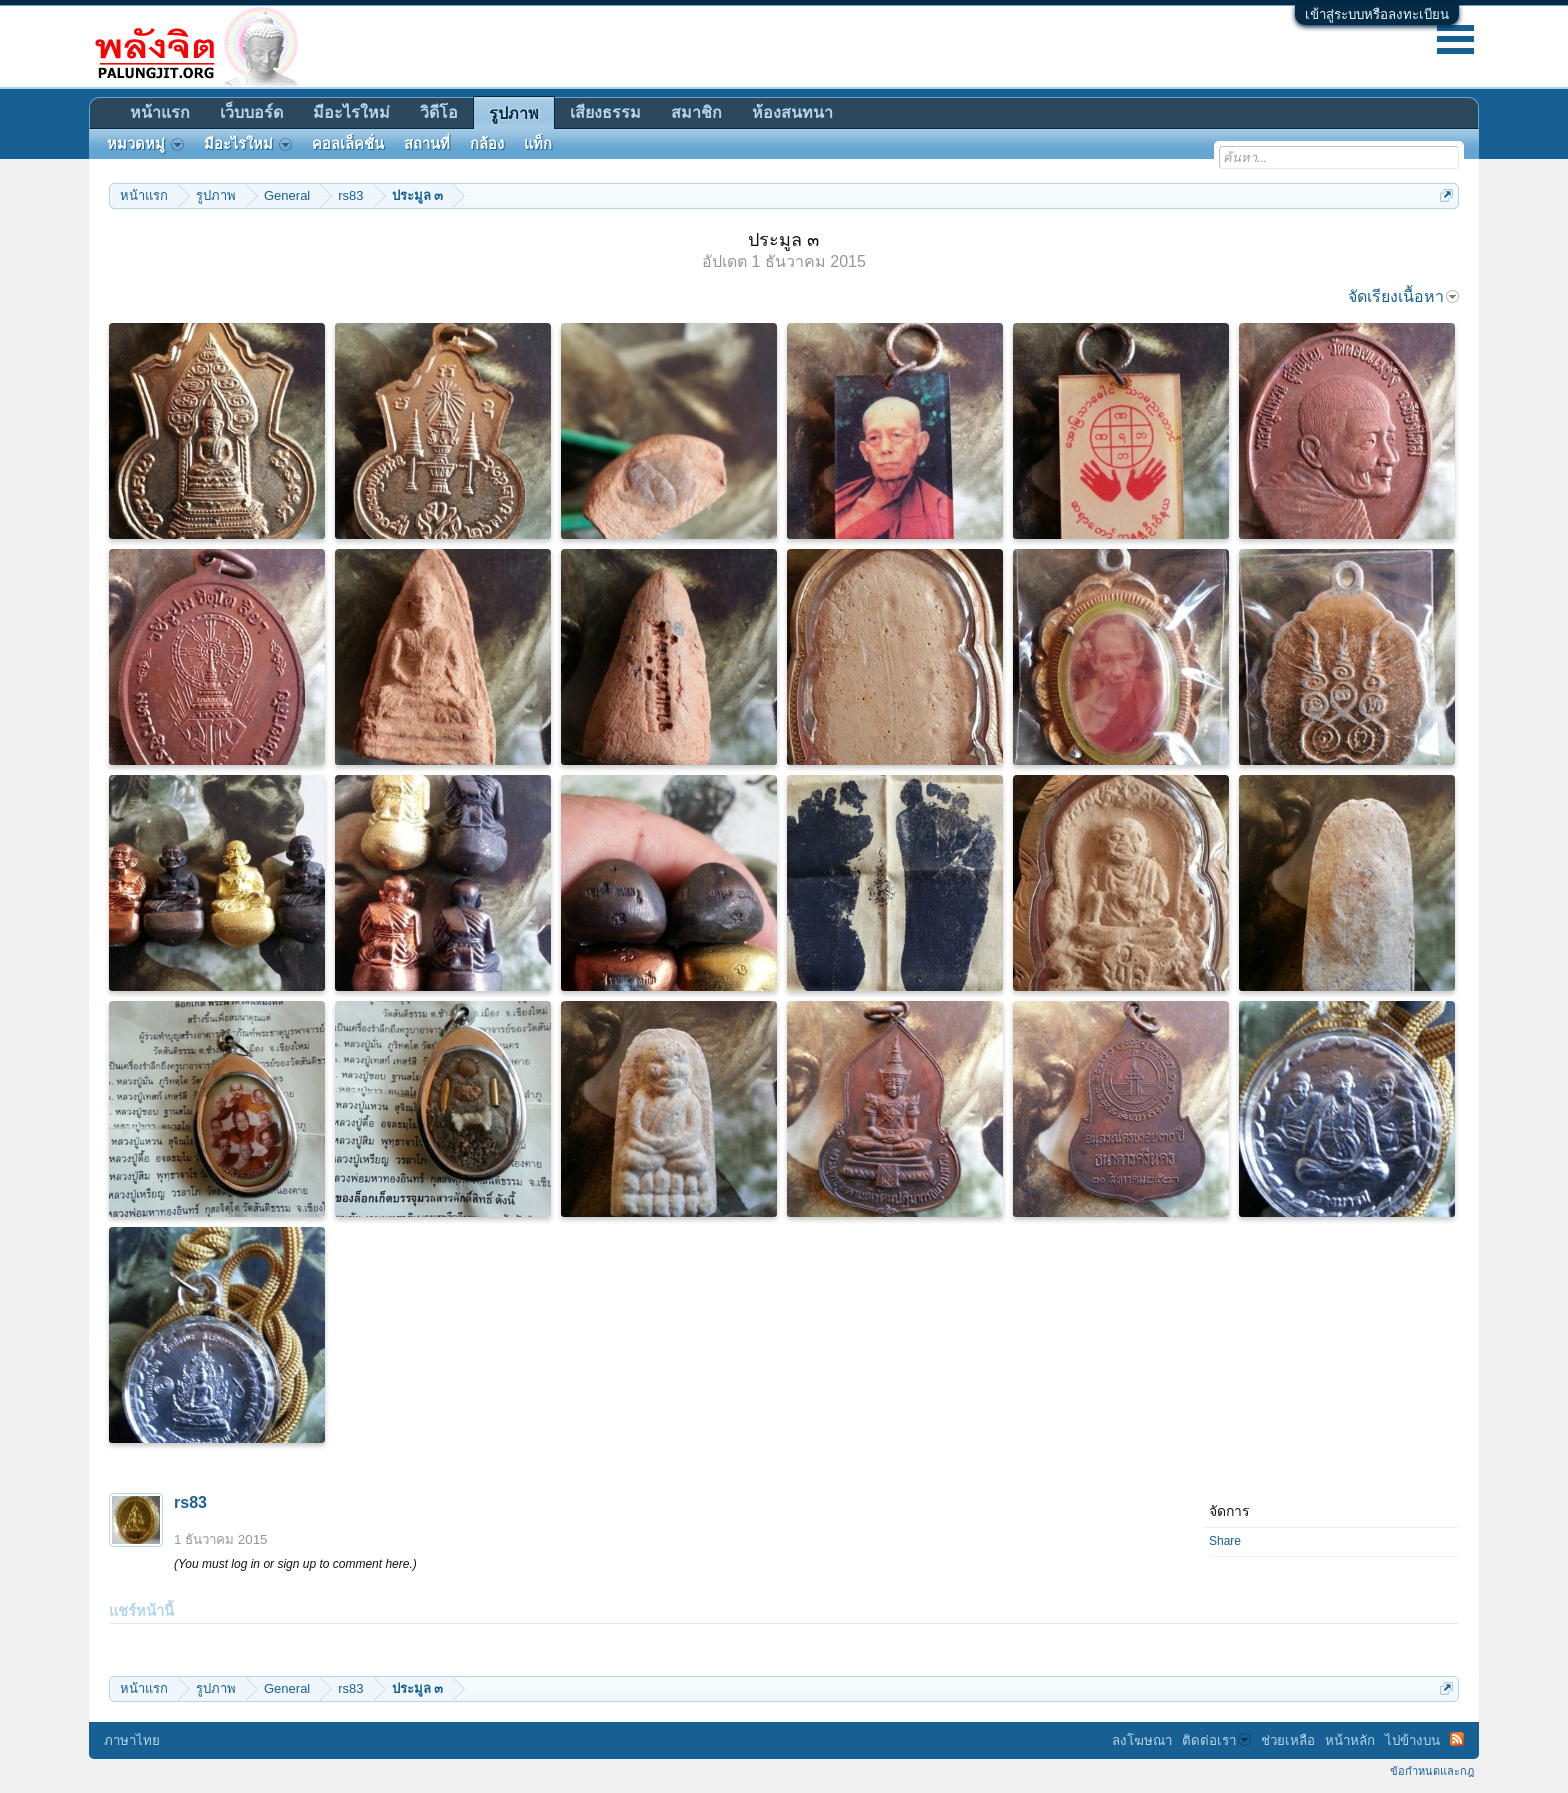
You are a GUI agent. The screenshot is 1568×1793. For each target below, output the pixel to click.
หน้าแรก (160, 112)
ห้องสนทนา (792, 112)
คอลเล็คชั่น (348, 144)
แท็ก (538, 144)
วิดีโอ (439, 112)
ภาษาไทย (132, 1740)
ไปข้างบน (1412, 1740)
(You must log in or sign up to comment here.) (295, 1564)
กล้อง (487, 144)
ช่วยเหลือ (1288, 1740)
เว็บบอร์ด (251, 112)
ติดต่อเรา (1216, 1740)
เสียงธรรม (605, 112)
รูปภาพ (514, 113)
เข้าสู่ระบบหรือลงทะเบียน (1377, 14)
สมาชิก (696, 112)
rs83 (190, 1502)
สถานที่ (427, 144)
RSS (1457, 1739)
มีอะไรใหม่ (351, 112)
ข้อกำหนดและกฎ (1432, 1771)
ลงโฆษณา (1142, 1740)
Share (1225, 1541)
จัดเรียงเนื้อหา (1403, 296)
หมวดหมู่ (145, 144)
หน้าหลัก (1350, 1740)
